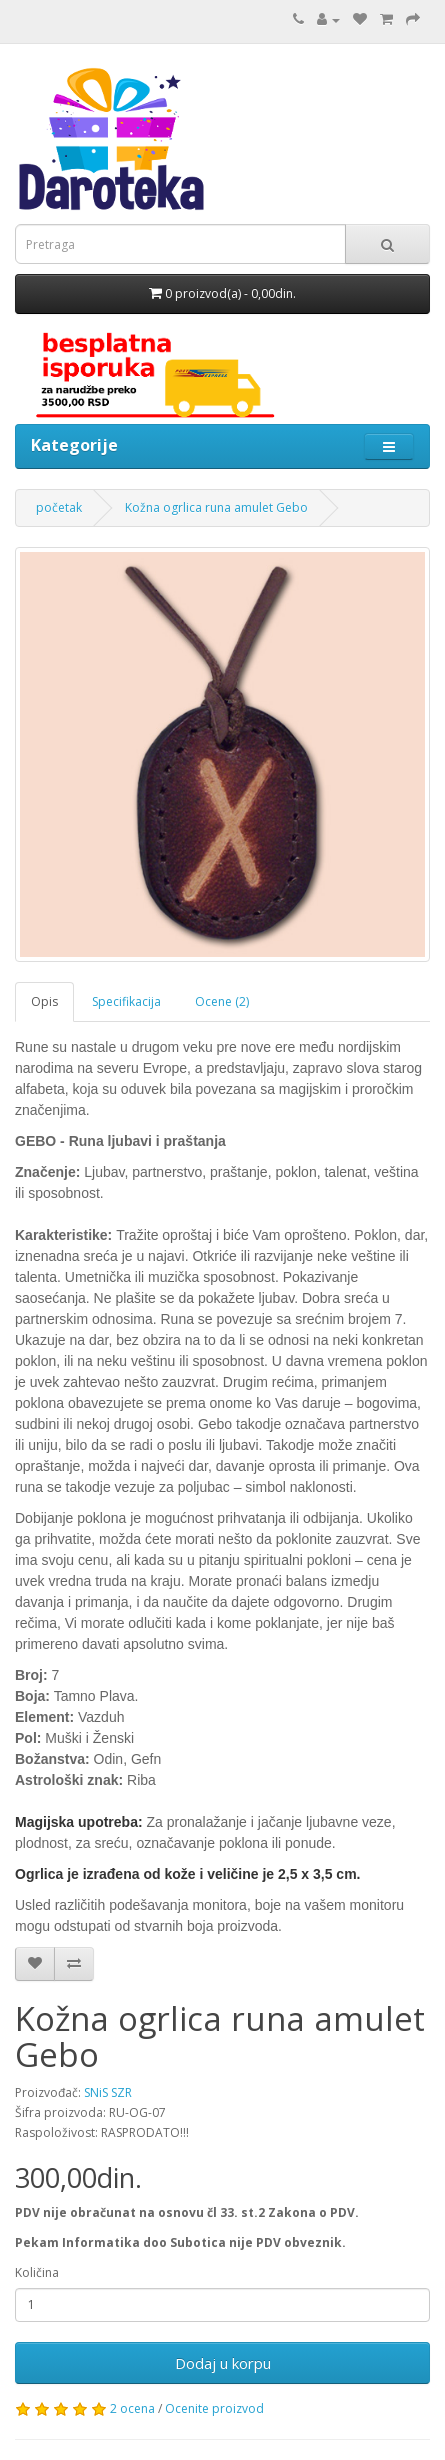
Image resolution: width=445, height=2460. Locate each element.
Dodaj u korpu (223, 2363)
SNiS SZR (108, 2092)
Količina (37, 2272)
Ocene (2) (222, 1001)
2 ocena (132, 2408)
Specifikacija (126, 1001)
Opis (44, 1001)
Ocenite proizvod (214, 2408)
